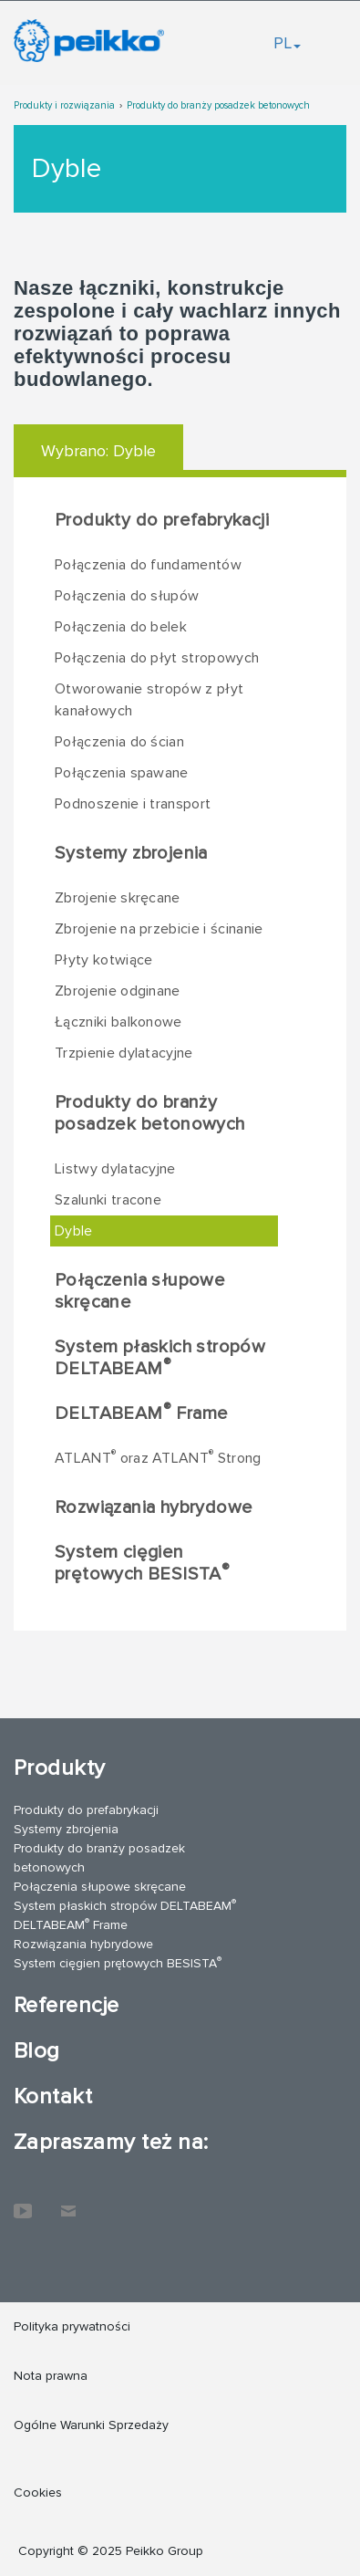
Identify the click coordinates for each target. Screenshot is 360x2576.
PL (287, 43)
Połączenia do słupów (127, 596)
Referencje (66, 2005)
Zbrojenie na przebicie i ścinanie (159, 929)
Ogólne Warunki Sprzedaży (91, 2425)
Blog (37, 2051)
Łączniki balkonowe (118, 1022)
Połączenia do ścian (119, 742)
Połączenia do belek (121, 627)
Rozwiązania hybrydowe (153, 1507)
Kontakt (53, 2096)
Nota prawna (50, 2375)
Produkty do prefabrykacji (162, 520)
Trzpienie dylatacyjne (124, 1053)
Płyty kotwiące (103, 960)
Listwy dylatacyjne (115, 1169)
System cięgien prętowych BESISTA (142, 1563)
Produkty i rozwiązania (64, 105)
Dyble (74, 1231)
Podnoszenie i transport (133, 804)
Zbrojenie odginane (117, 991)
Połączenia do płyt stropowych (157, 658)
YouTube (23, 2202)
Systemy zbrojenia (131, 853)
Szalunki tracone (108, 1200)
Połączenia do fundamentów (148, 565)
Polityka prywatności (72, 2326)
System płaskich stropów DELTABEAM (160, 1358)
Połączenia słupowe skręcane (140, 1291)
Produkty (60, 1768)
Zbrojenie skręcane (117, 898)
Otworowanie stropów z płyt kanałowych (149, 700)
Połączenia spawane (122, 773)
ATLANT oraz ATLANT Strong (158, 1457)
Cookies (38, 2492)
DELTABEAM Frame (141, 1412)
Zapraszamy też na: (111, 2142)
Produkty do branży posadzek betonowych (218, 105)
